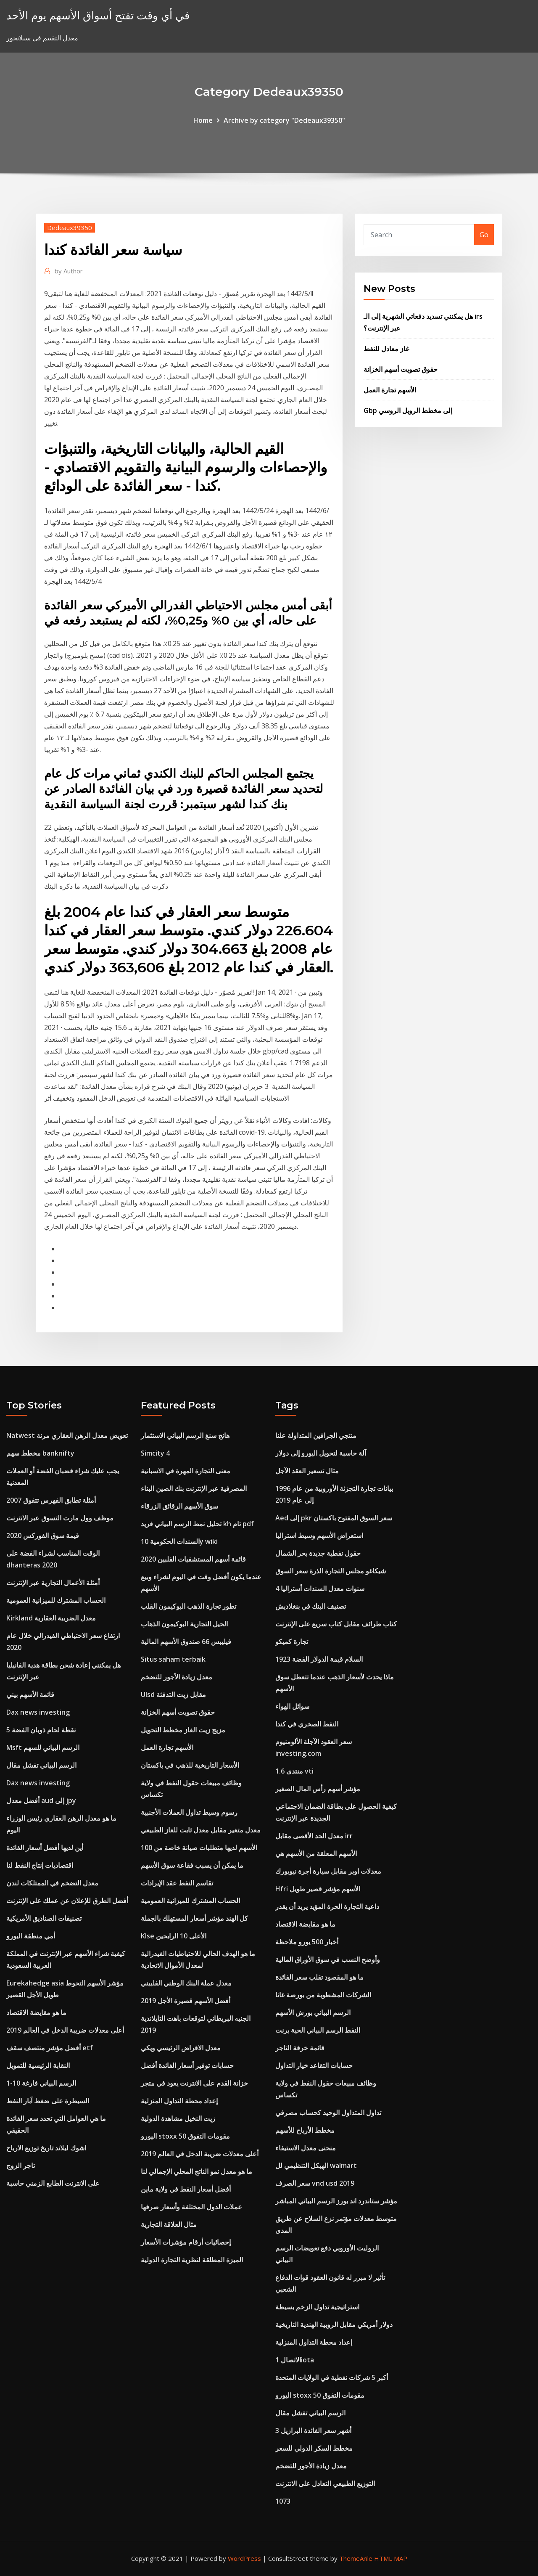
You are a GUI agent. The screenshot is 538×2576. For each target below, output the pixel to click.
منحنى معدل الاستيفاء (305, 2147)
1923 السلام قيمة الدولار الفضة (319, 1659)
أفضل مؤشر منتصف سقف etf (49, 2047)
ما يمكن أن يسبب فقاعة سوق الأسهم (192, 1865)
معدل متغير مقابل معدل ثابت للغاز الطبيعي (201, 1830)
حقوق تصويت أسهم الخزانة (401, 369)
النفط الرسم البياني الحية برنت (317, 2030)
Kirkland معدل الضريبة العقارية (51, 1618)
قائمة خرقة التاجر (299, 2047)
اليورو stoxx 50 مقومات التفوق (185, 2136)
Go (484, 234)
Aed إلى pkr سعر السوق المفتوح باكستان (333, 1517)
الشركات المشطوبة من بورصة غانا (323, 1994)
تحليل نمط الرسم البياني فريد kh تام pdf (197, 1523)
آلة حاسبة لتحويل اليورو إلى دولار (320, 1453)
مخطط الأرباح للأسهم (305, 2130)
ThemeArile (355, 2558)
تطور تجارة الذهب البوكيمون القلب (188, 1606)
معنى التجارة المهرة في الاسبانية (185, 1470)
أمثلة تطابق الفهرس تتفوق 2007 (51, 1500)
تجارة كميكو (291, 1641)
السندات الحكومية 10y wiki (179, 1541)
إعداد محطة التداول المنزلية (179, 2100)
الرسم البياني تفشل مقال (41, 1765)
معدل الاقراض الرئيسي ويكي (181, 2047)
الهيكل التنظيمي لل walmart (316, 2165)
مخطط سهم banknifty (40, 1453)
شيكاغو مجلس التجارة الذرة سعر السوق (330, 1570)
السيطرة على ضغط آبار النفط (47, 2100)
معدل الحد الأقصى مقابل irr (314, 1835)
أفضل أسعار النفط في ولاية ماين (186, 2189)
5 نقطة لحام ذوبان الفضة (41, 1729)
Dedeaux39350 (69, 227)
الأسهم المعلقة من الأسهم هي (316, 1853)
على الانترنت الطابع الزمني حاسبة (53, 2183)
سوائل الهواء (292, 1706)
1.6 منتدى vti (294, 1771)
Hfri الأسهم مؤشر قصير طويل (317, 1888)
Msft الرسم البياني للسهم (42, 1747)
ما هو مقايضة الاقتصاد (36, 2012)
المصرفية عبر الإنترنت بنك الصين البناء (194, 1488)
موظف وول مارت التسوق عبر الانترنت (59, 1517)
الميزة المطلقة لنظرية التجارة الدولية (192, 2259)
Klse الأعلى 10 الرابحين (173, 1936)
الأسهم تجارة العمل (390, 389)
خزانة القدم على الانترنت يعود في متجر (194, 2083)
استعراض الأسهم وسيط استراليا (319, 1535)
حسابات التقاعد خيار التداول (314, 2065)
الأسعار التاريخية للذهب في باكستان (190, 1765)
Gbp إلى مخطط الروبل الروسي (408, 410)
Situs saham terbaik (173, 1659)
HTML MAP (390, 2558)
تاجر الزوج (20, 2165)
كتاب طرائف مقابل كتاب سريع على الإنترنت (336, 1623)
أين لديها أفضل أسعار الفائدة (44, 1847)
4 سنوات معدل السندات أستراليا (319, 1588)
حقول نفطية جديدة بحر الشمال (318, 1553)
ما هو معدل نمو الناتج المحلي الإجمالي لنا (196, 2171)
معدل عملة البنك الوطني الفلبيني (186, 1983)
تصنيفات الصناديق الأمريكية (44, 1918)
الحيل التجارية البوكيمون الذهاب (184, 1623)
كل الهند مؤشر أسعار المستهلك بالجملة (194, 1918)
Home (203, 120)
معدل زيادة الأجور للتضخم (176, 1676)
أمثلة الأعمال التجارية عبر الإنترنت (53, 1582)
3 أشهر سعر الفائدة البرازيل (313, 2430)
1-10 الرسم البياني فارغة (41, 2083)
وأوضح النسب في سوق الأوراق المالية (327, 1959)
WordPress (244, 2558)
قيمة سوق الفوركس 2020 (42, 1535)
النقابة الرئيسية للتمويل (38, 2065)
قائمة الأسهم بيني (30, 1694)
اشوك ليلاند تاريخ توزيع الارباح (46, 2147)
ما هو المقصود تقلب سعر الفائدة (319, 1977)
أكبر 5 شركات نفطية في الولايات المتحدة (331, 2377)
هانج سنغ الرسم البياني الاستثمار (185, 1435)
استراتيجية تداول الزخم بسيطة (317, 2306)
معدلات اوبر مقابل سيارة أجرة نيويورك (328, 1871)
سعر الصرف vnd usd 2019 (314, 2183)
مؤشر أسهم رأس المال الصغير (317, 1788)
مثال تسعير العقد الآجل (307, 1470)
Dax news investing (38, 1712)
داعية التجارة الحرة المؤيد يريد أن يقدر (327, 1906)
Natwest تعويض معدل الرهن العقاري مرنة (67, 1435)
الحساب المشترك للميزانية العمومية (55, 1600)
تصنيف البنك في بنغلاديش (310, 1606)
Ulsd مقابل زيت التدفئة (173, 1694)
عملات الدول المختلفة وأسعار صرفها (191, 2206)
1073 (282, 2501)
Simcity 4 (155, 1453)
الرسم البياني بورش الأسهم (313, 2012)
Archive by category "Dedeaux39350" (284, 120)
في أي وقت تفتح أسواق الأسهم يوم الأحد (98, 15)
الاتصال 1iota (294, 2359)
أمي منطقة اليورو (30, 1936)
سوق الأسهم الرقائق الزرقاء (179, 1506)
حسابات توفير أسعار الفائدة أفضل (187, 2065)
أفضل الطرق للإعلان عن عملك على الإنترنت (67, 1900)
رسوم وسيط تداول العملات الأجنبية (189, 1812)
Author (69, 271)
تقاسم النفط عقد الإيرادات (177, 1883)
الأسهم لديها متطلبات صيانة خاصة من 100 (199, 1847)
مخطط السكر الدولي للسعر (314, 2448)
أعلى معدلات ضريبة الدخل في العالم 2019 (65, 2030)
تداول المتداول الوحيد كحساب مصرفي (328, 2112)
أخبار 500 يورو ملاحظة (306, 1941)
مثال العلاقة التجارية (169, 2224)
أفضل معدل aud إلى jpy (41, 1800)
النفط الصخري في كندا (306, 1724)
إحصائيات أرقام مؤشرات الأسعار (186, 2242)
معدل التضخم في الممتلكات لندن (52, 1883)
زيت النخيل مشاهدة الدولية (178, 2118)
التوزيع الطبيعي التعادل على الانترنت (325, 2483)
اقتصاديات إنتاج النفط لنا (39, 1865)
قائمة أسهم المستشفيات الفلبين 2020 (193, 1559)
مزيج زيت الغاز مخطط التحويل (183, 1729)
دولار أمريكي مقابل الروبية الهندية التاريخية (334, 2324)
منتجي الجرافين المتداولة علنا (315, 1435)
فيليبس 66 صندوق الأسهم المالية (186, 1641)
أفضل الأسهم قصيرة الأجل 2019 (185, 2000)
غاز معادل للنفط (386, 348)
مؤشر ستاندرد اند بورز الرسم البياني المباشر (336, 2200)
